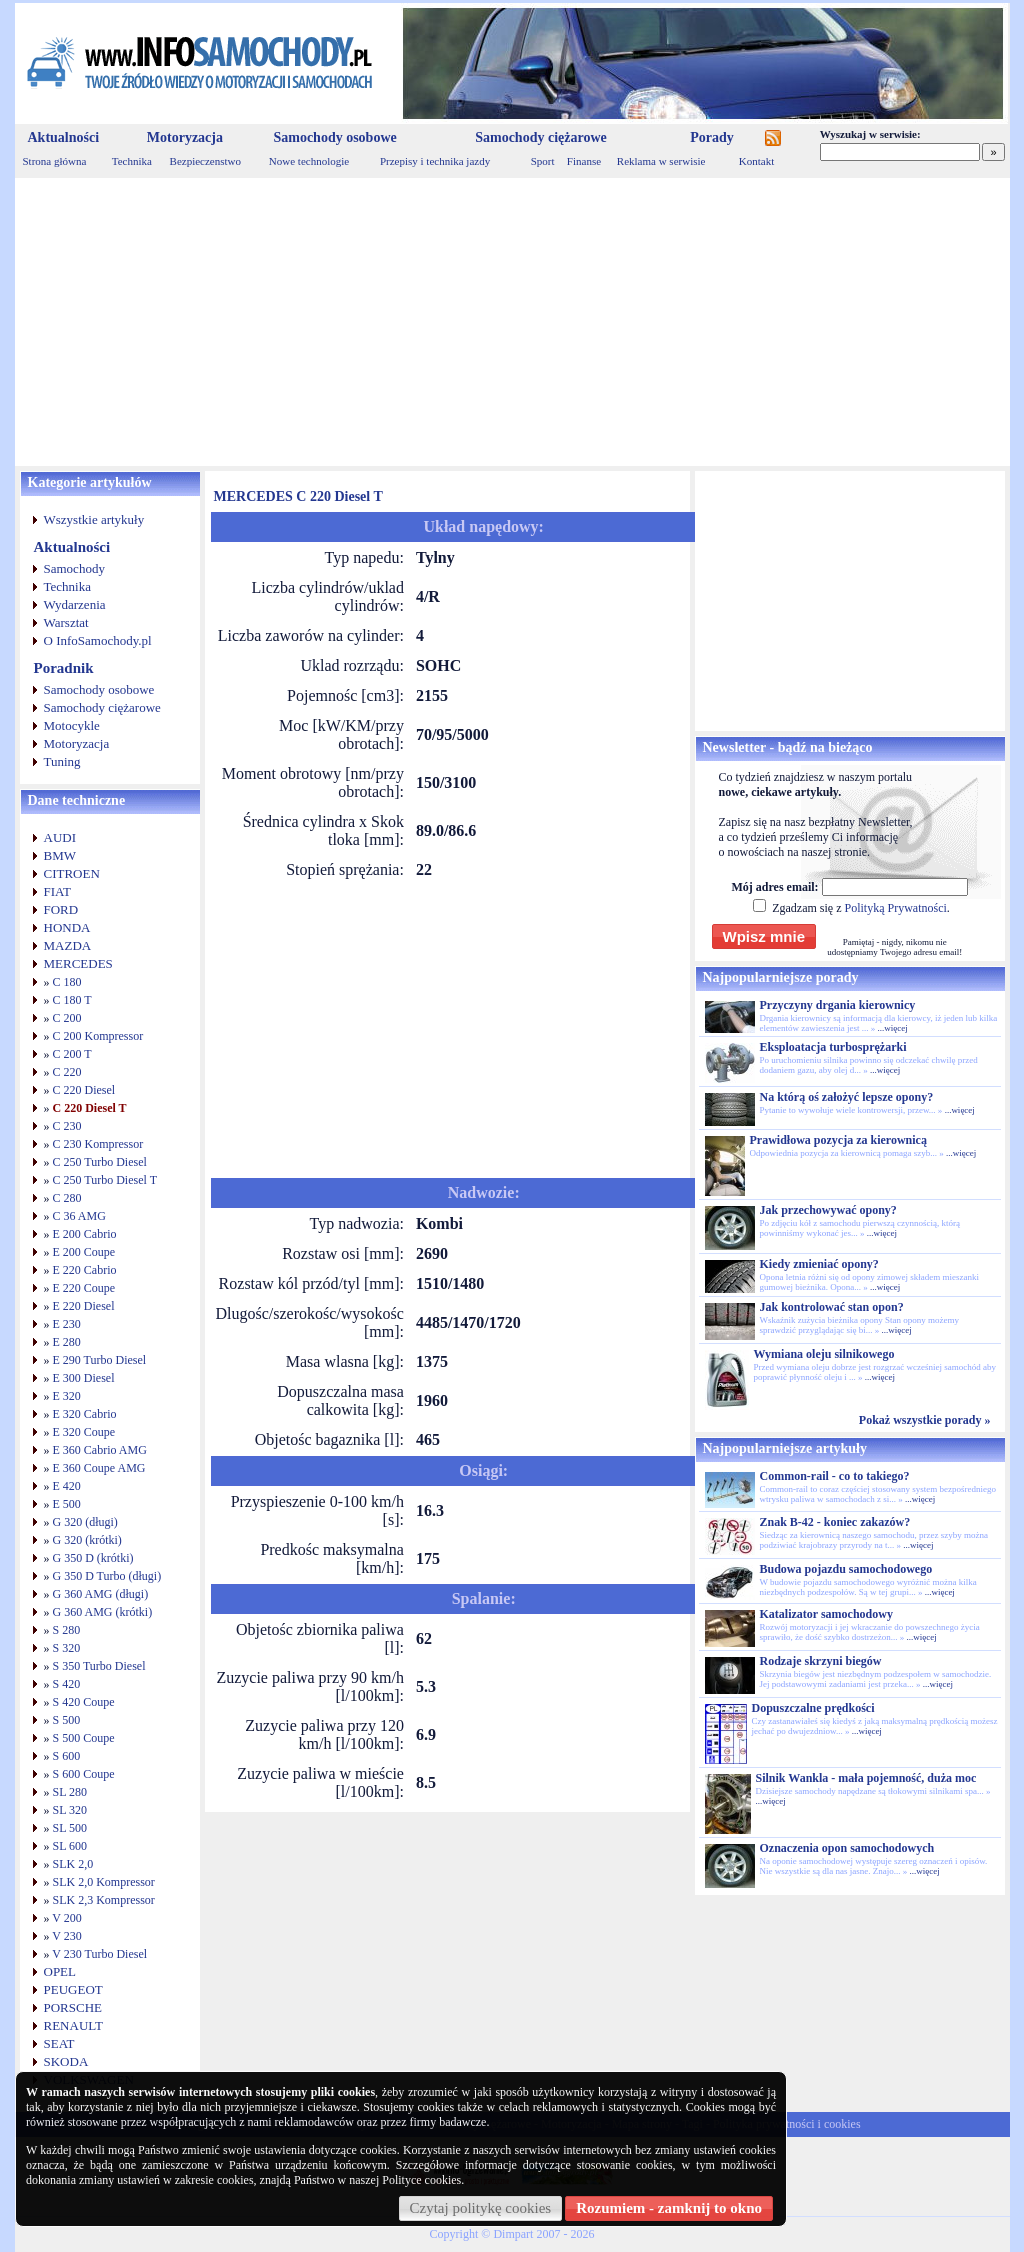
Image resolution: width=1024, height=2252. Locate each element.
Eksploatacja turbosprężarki (833, 1047)
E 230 (67, 1324)
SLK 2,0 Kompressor (104, 1882)
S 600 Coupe (84, 1774)
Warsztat (66, 622)
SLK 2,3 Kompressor (104, 1900)
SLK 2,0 (73, 1864)
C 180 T (72, 1000)
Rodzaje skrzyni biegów (821, 1661)
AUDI (60, 837)
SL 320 (70, 1810)
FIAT (57, 891)
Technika (132, 161)
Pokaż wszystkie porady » (925, 1420)
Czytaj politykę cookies (481, 2208)
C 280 (67, 1198)
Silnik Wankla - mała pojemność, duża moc (866, 1778)
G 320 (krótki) (87, 1540)
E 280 (67, 1342)
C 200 (67, 1018)
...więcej (892, 1028)
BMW (60, 855)
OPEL (60, 1971)
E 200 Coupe (84, 1252)
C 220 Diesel (84, 1090)
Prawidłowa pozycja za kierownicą (838, 1140)
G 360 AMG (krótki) (103, 1612)
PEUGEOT (73, 1989)
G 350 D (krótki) (93, 1558)
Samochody (74, 568)
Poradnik (64, 668)
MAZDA (68, 945)
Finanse (584, 161)
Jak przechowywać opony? (828, 1210)
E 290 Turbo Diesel (100, 1360)
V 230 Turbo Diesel (99, 1954)
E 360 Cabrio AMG (100, 1450)
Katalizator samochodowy (826, 1614)
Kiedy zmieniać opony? (819, 1264)
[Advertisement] (512, 322)
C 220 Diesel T (90, 1108)
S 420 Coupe (84, 1702)
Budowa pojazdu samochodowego (846, 1569)
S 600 (67, 1756)
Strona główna (55, 161)
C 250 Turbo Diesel (100, 1162)
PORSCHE (73, 2007)
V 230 (66, 1936)
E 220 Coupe (84, 1288)
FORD (61, 909)
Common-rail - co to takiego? (835, 1476)
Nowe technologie (309, 161)
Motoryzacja (185, 137)
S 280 (67, 1630)
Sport (543, 161)
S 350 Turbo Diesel (99, 1666)
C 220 (67, 1072)
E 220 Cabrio (85, 1270)
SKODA (66, 2061)
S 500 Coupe (84, 1738)
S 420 (67, 1684)
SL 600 (70, 1846)
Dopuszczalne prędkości (813, 1708)
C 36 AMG (79, 1216)
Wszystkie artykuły (94, 519)
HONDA (67, 927)
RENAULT (73, 2025)
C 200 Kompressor (98, 1036)
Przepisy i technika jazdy (435, 161)
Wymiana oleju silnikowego (824, 1354)
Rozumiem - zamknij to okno (669, 2208)
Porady (712, 137)
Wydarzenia (75, 604)
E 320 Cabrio (85, 1414)
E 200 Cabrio (85, 1234)
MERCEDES (78, 963)
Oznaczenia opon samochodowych (847, 1848)
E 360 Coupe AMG (99, 1468)
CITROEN (72, 873)
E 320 (67, 1396)
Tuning (62, 761)
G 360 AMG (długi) (101, 1594)
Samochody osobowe (334, 137)
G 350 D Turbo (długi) (107, 1576)
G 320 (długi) (85, 1522)
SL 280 (70, 1792)
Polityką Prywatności (895, 908)
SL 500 (70, 1828)
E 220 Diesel (84, 1306)
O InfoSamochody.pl (98, 640)
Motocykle (72, 725)
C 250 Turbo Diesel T (105, 1180)
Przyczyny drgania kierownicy (838, 1005)
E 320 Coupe (84, 1432)
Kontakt (756, 161)
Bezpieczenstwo (205, 161)
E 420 (67, 1486)
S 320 (67, 1648)
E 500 (67, 1504)
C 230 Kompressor (98, 1144)
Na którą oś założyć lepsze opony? (847, 1097)
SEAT (59, 2043)
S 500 (67, 1720)
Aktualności (64, 137)
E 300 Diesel (84, 1378)
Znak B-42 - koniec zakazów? (835, 1522)
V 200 (66, 1918)
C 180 (67, 982)
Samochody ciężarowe (541, 137)
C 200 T (72, 1054)
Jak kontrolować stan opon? (832, 1307)
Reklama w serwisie (661, 161)
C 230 (67, 1126)
